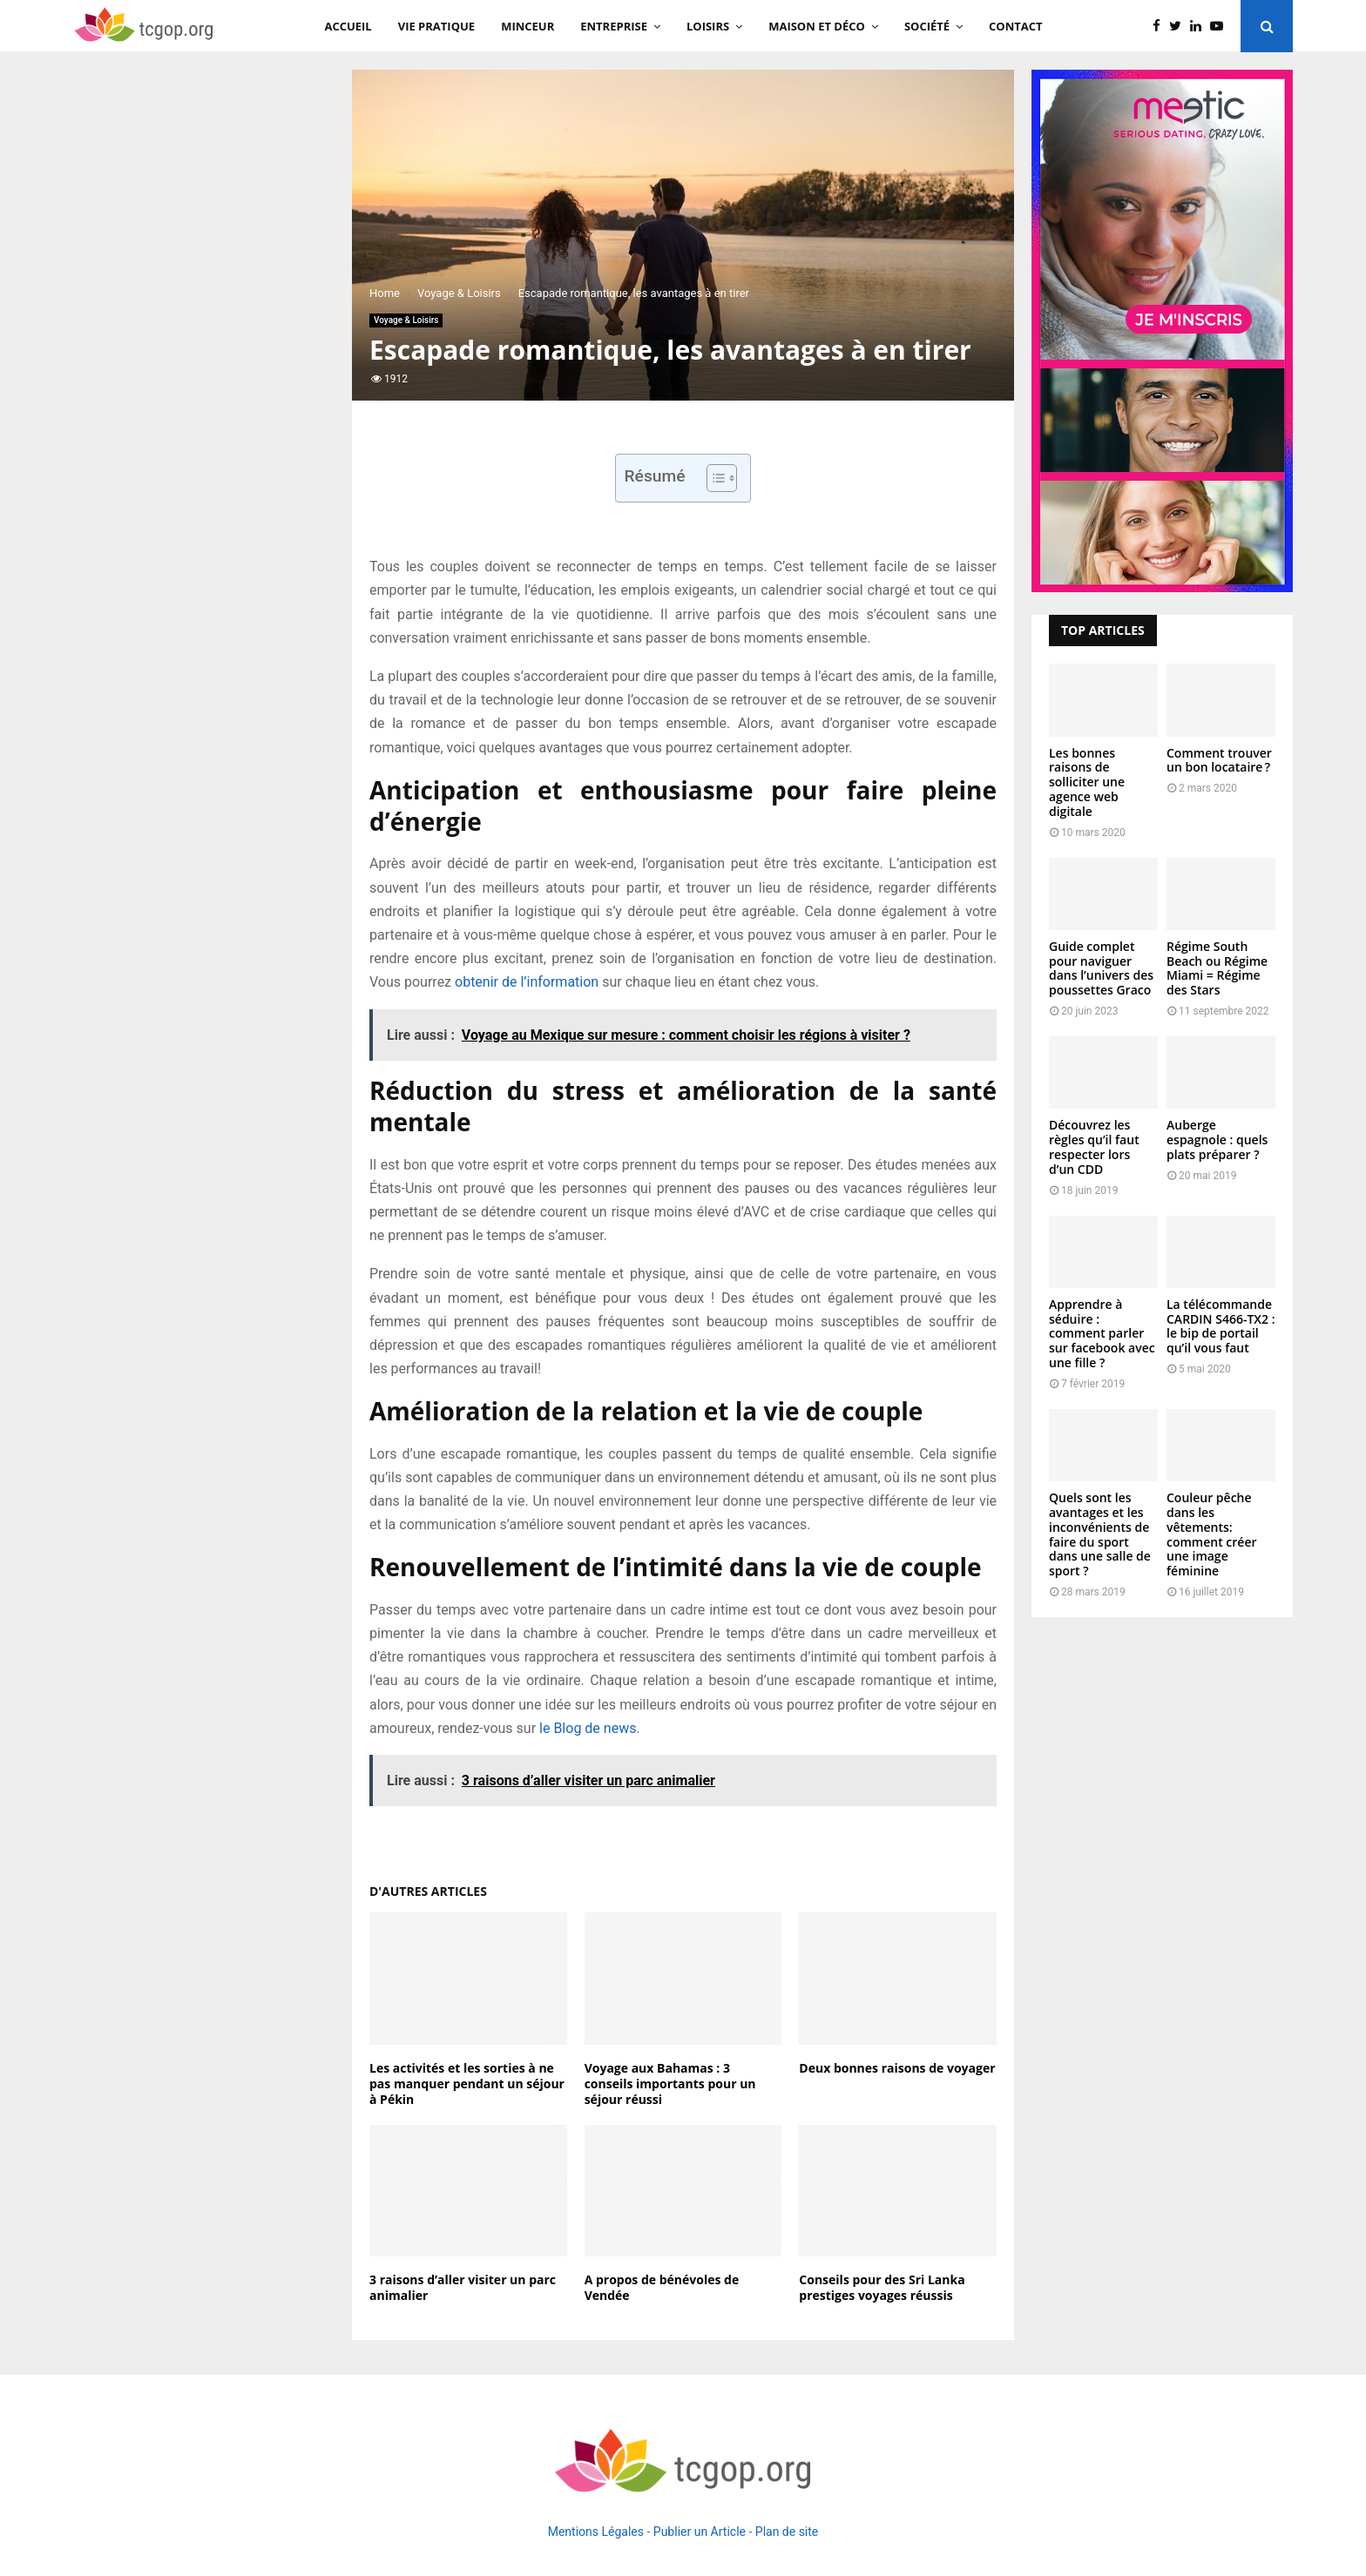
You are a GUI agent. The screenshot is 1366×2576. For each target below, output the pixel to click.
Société (927, 26)
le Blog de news (587, 1728)
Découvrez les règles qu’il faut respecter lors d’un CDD (1094, 1146)
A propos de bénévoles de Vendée (662, 2287)
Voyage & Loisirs (406, 320)
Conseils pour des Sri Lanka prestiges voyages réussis (881, 2287)
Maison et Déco (816, 26)
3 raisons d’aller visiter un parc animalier (462, 2287)
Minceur (527, 26)
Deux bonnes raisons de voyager (897, 2068)
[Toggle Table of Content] (713, 478)
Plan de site (786, 2532)
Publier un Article (699, 2532)
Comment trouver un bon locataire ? (1219, 760)
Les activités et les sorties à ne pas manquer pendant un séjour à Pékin (467, 2083)
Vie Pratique (436, 26)
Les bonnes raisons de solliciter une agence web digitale (1087, 782)
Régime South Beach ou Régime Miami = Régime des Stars (1217, 968)
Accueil (347, 26)
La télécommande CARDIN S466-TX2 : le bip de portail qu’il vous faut (1221, 1326)
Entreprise (613, 26)
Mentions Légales (596, 2532)
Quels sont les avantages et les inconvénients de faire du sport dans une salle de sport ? (1100, 1534)
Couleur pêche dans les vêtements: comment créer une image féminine (1212, 1534)
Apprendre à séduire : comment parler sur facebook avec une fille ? (1102, 1333)
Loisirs (707, 26)
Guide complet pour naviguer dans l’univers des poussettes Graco (1101, 968)
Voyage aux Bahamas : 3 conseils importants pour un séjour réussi (670, 2083)
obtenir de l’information (526, 982)
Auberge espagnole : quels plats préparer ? (1217, 1139)
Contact (1016, 26)
